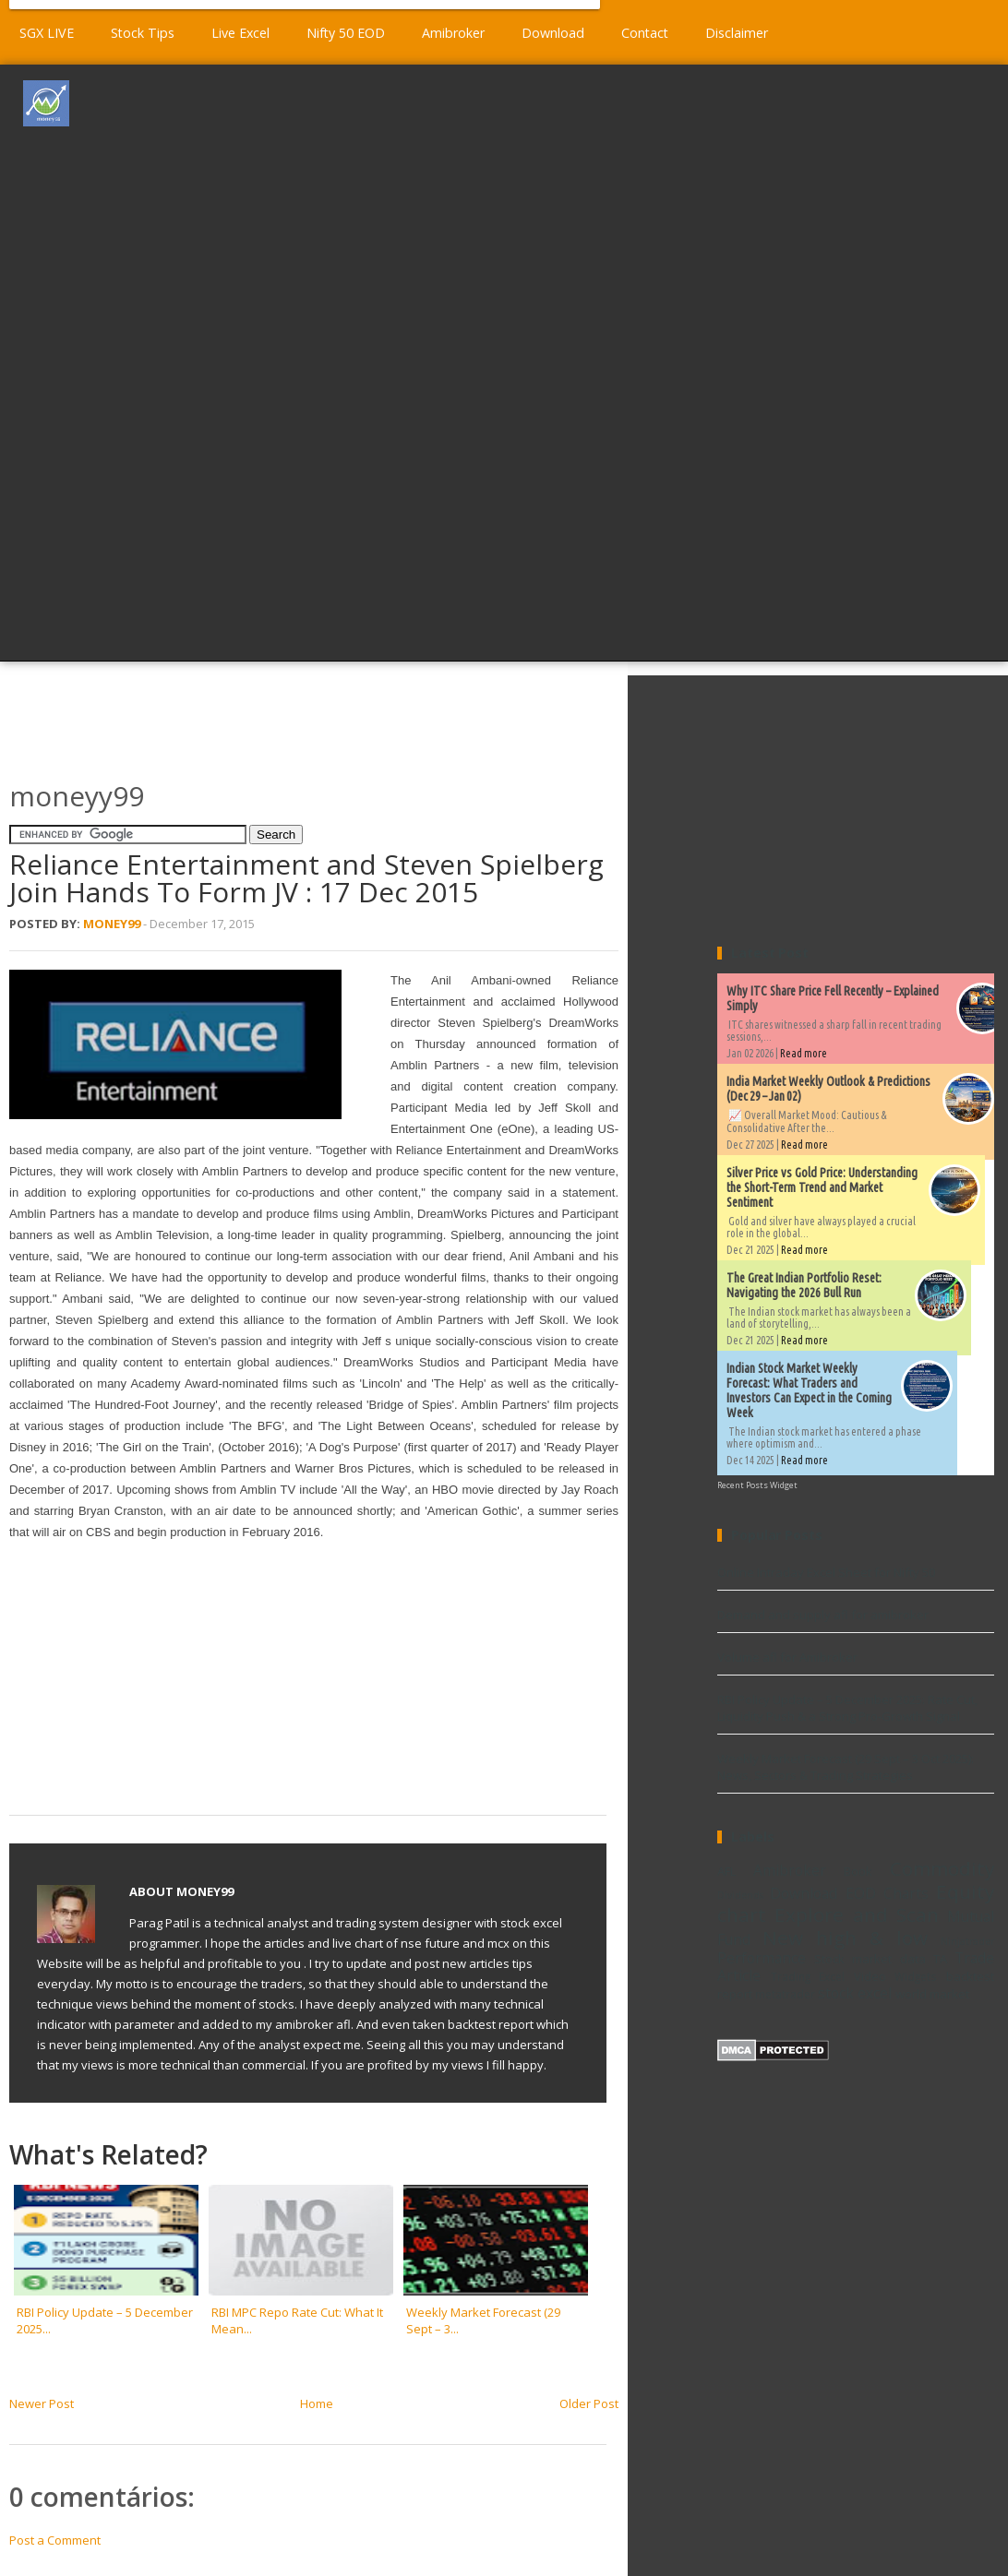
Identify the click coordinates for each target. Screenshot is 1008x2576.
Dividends (740, 1895)
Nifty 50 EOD (345, 33)
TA (940, 1958)
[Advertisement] (558, 361)
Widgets (915, 1976)
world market (932, 1994)
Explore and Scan (856, 1914)
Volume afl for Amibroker (787, 1657)
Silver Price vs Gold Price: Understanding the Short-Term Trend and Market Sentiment (822, 1187)
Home (316, 2403)
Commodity (942, 1868)
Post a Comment (55, 2540)
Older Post (588, 2403)
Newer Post (41, 2403)
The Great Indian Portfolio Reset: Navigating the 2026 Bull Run (804, 1285)
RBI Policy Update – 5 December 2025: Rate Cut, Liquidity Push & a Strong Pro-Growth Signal (847, 1707)
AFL (726, 1871)
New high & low (845, 1937)
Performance (761, 1958)
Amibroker (453, 33)
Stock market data (869, 1958)
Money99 (111, 923)
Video (870, 1976)
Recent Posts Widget (757, 1485)
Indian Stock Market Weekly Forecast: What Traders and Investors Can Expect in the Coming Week (809, 1390)
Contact (644, 33)
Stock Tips (142, 33)
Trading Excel (808, 1976)
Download (553, 33)
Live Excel (240, 33)
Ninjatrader (967, 1941)
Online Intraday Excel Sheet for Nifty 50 (826, 1572)
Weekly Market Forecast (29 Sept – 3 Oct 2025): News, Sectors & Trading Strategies (845, 1766)
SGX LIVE (46, 33)
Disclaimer (736, 33)
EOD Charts (887, 1893)
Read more (803, 1053)
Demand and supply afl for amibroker (823, 1614)
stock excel (855, 1993)
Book (858, 1871)
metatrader (785, 1993)
